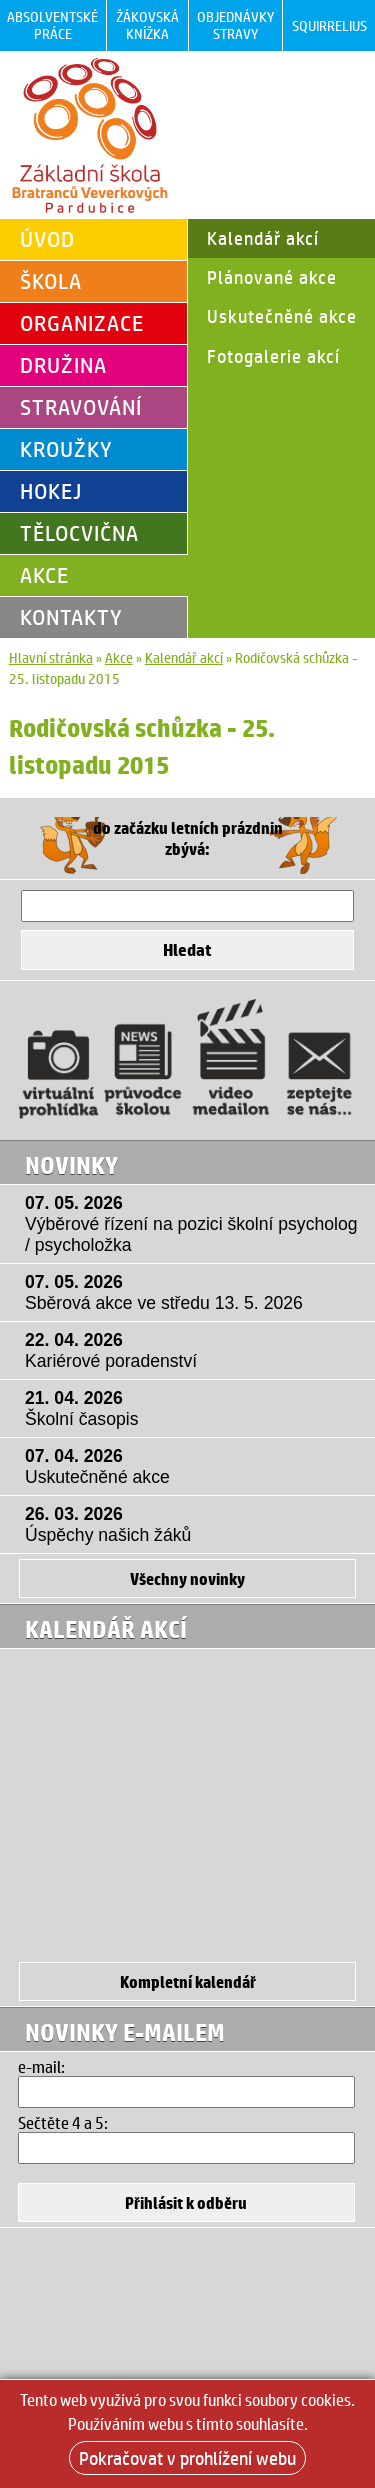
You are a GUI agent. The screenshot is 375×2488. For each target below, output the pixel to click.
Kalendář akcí (263, 238)
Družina (63, 365)
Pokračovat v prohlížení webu (187, 2458)
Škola (51, 281)
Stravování (81, 407)
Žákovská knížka (147, 25)
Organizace (82, 323)
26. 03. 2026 (192, 1525)
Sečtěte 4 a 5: (63, 2122)
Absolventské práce (52, 25)
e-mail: (41, 2066)
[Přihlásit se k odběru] (186, 2202)
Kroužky (66, 449)
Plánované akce (272, 277)
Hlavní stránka (51, 657)
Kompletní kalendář (188, 1981)
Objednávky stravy (235, 25)
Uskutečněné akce (282, 316)
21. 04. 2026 (192, 1409)
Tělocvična (79, 533)
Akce (44, 575)
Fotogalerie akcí (273, 356)
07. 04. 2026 (192, 1467)
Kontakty (71, 617)
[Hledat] (188, 906)
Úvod (47, 239)
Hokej (51, 491)
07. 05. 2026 (192, 1224)
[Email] (186, 2092)
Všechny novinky (187, 1578)
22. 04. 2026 (192, 1351)
